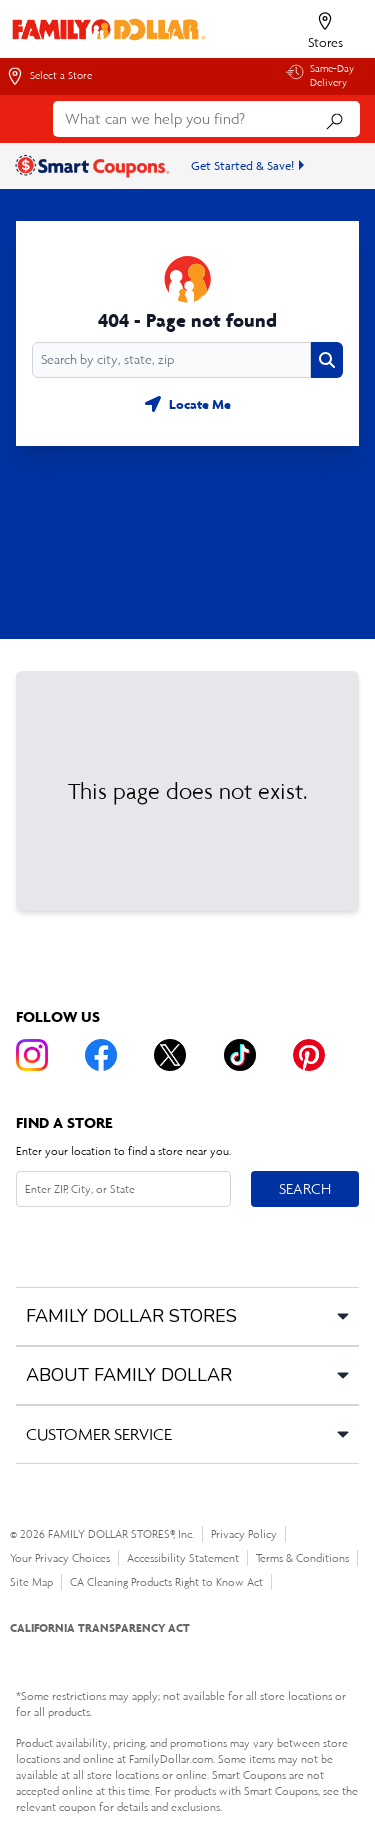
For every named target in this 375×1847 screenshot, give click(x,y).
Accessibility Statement (183, 1558)
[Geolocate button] (187, 404)
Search (305, 1188)
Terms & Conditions (302, 1558)
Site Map (31, 1582)
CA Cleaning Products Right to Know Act (166, 1582)
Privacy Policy (244, 1534)
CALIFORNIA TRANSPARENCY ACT (100, 1627)
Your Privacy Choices (60, 1558)
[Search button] (327, 360)
